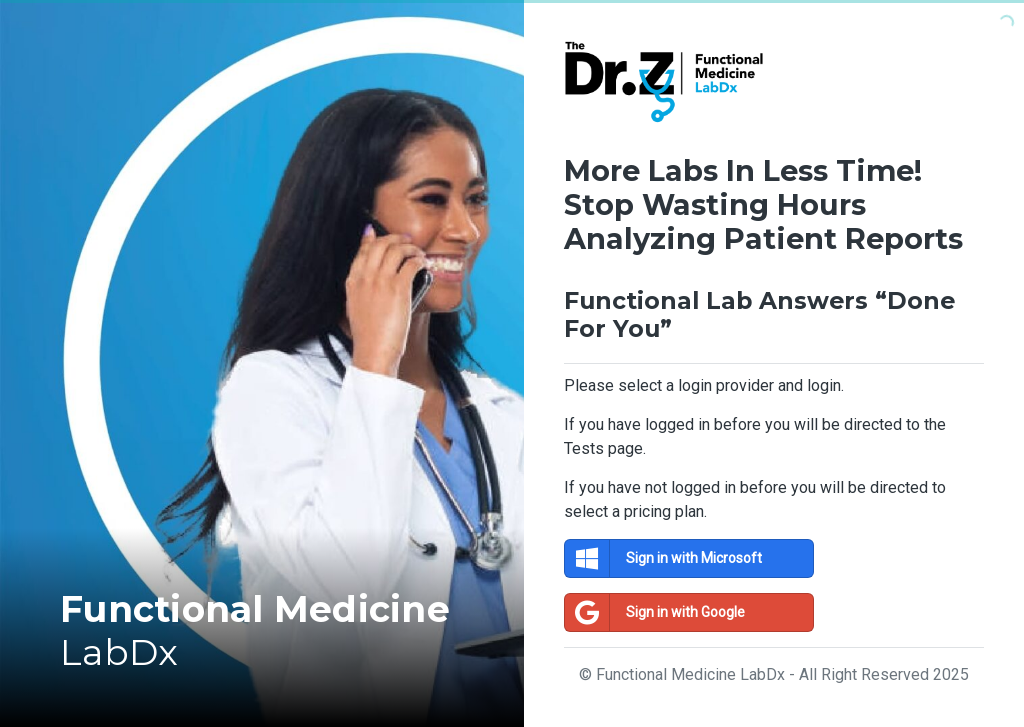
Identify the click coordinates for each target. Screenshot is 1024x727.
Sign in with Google (655, 612)
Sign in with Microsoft (663, 558)
